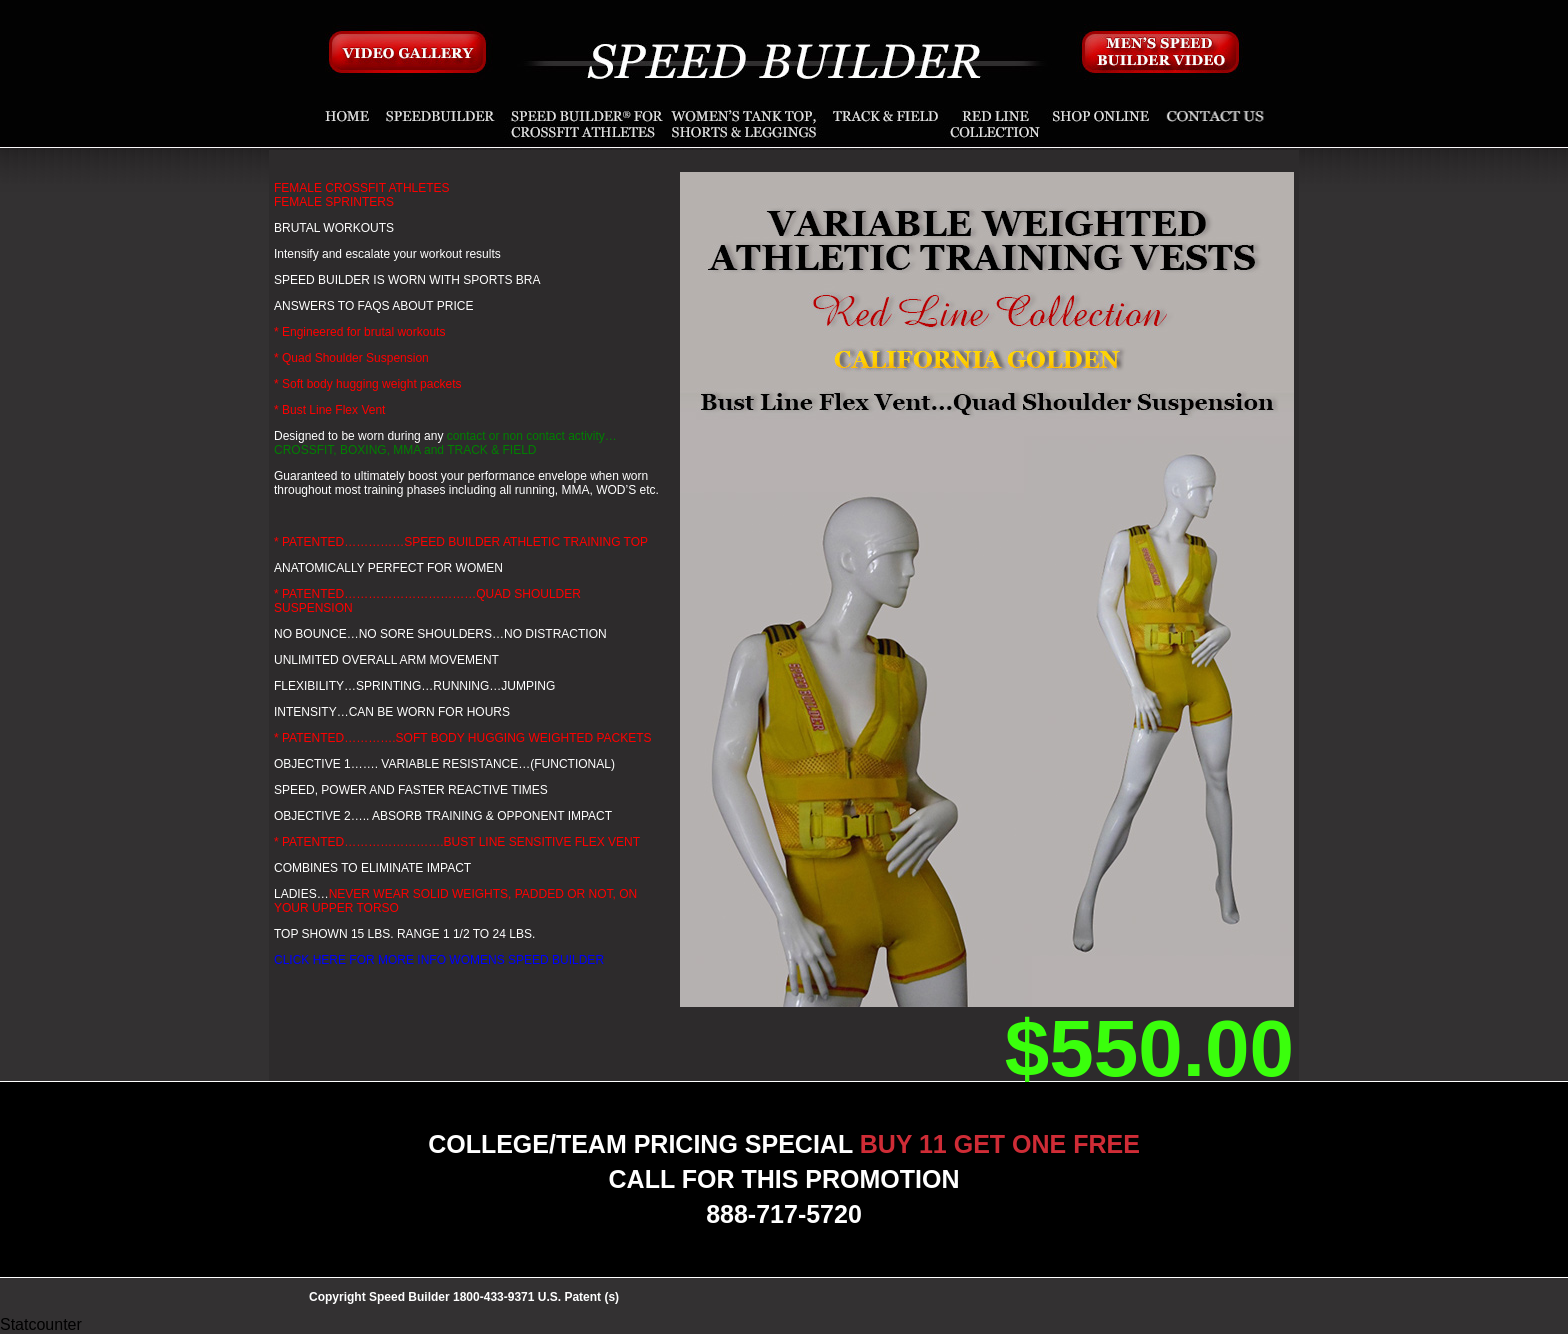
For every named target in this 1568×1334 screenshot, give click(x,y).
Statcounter (41, 1324)
